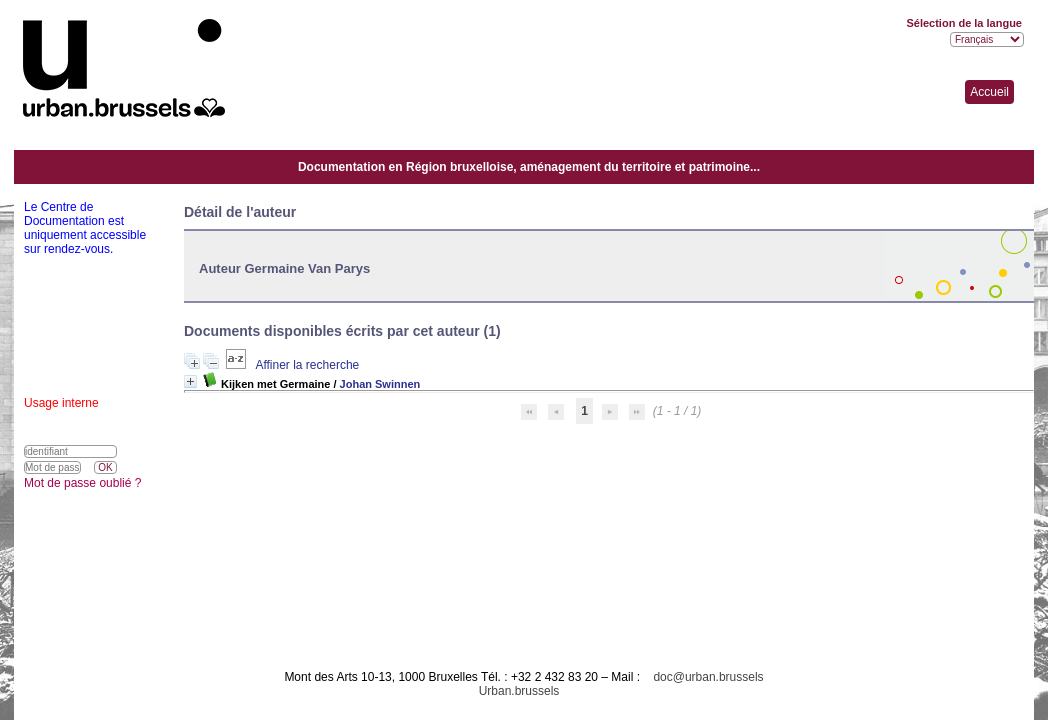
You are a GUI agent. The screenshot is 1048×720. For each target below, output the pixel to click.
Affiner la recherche (307, 365)
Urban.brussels (519, 691)
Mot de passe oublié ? (82, 483)
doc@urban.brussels (708, 677)
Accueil (989, 92)
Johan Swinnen (380, 384)
